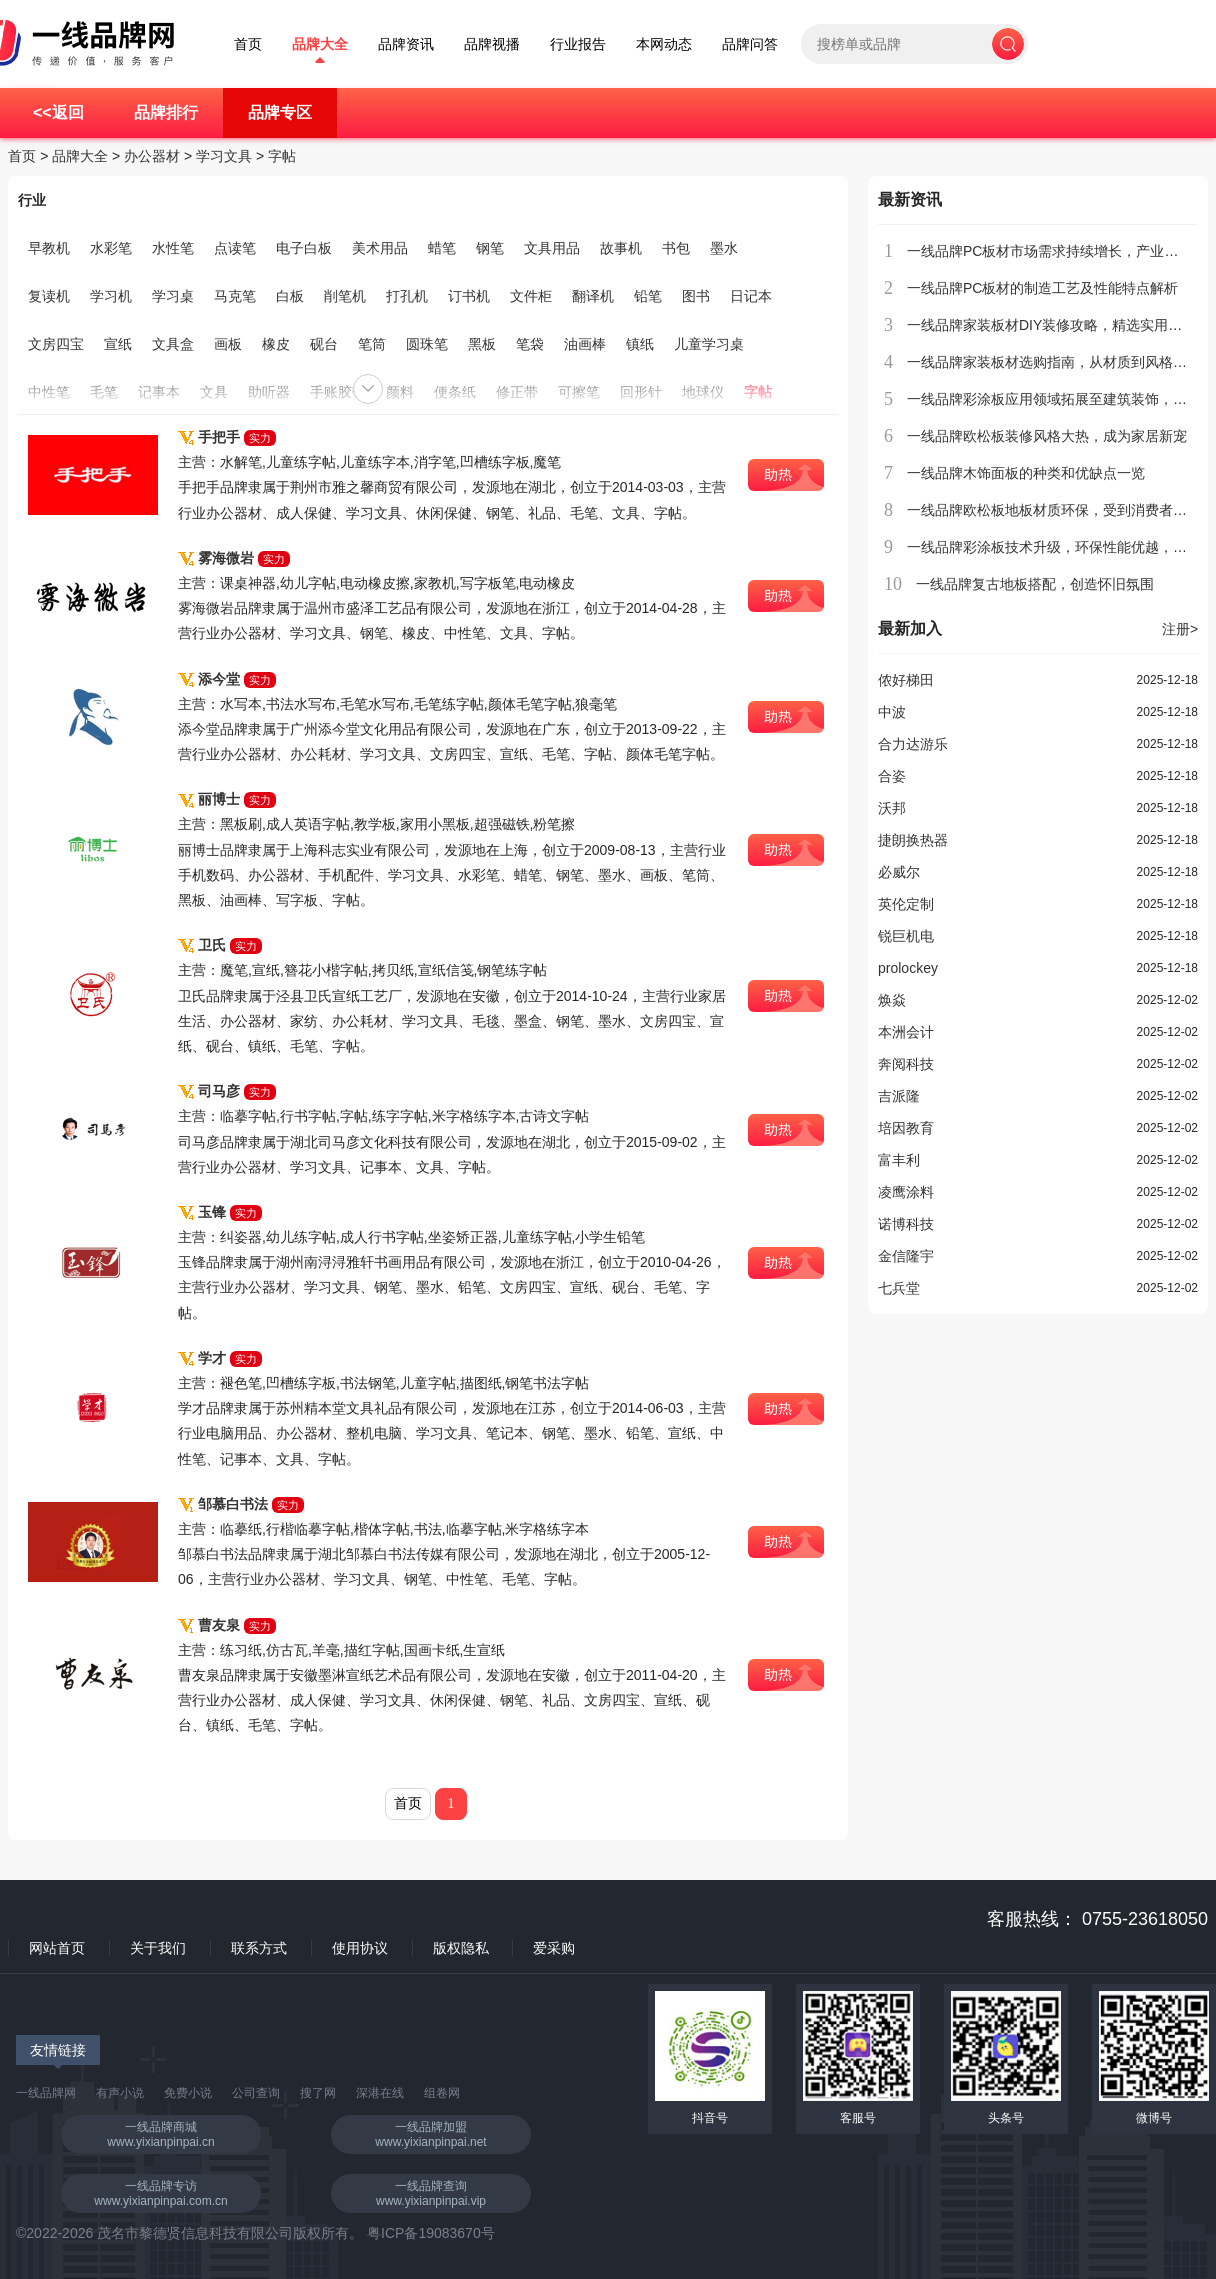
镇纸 (640, 344)
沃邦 (892, 808)
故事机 (621, 248)
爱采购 (554, 1948)
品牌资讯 (406, 44)
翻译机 (593, 296)
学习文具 (224, 156)
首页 (248, 44)
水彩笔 (111, 248)
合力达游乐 (913, 744)
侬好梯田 (906, 680)
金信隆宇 (906, 1256)
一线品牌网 (46, 2093)
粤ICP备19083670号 (431, 2233)
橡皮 (276, 344)
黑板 (482, 344)
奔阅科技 (906, 1064)
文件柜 (531, 296)
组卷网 (442, 2093)
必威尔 (899, 872)
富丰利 (899, 1160)
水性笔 (173, 248)
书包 (676, 248)
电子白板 (304, 248)
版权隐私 (461, 1948)
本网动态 (664, 44)
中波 (892, 712)
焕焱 (892, 1000)
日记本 (751, 296)
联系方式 (259, 1948)
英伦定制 (906, 904)
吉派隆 (899, 1096)
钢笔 (490, 248)
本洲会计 (906, 1032)
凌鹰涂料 (906, 1192)
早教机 (49, 248)
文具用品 (552, 248)
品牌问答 (750, 44)
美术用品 (380, 248)
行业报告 (578, 44)
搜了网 (318, 2093)
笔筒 (372, 344)
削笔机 (345, 296)
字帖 (282, 156)
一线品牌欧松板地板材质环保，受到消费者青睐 (1054, 510)
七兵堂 (899, 1288)
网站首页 (57, 1948)
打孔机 (407, 296)
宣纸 (118, 344)
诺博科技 (906, 1224)
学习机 (111, 296)
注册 (1180, 629)
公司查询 (256, 2093)
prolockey (908, 968)
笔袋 (530, 344)
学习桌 (173, 296)
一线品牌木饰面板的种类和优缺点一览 (1026, 473)
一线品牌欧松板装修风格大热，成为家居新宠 (1047, 436)
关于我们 (158, 1948)
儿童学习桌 (709, 344)
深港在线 (380, 2093)
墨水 (724, 248)
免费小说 (188, 2093)
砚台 (324, 344)
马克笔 (235, 296)
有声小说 (120, 2093)
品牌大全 (320, 44)
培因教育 (906, 1128)
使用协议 (360, 1948)
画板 (228, 344)
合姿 (892, 776)
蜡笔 (442, 248)
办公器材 (152, 156)
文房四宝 (56, 344)
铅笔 (648, 296)
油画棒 (585, 344)
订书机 (469, 296)
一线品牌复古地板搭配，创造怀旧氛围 (1035, 584)
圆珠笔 (427, 344)
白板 (290, 296)
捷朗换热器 (913, 840)
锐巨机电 (906, 936)
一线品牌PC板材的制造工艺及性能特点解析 (1042, 288)
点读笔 (235, 248)
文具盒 (173, 344)
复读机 (49, 296)
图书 (696, 296)
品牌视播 (492, 44)
